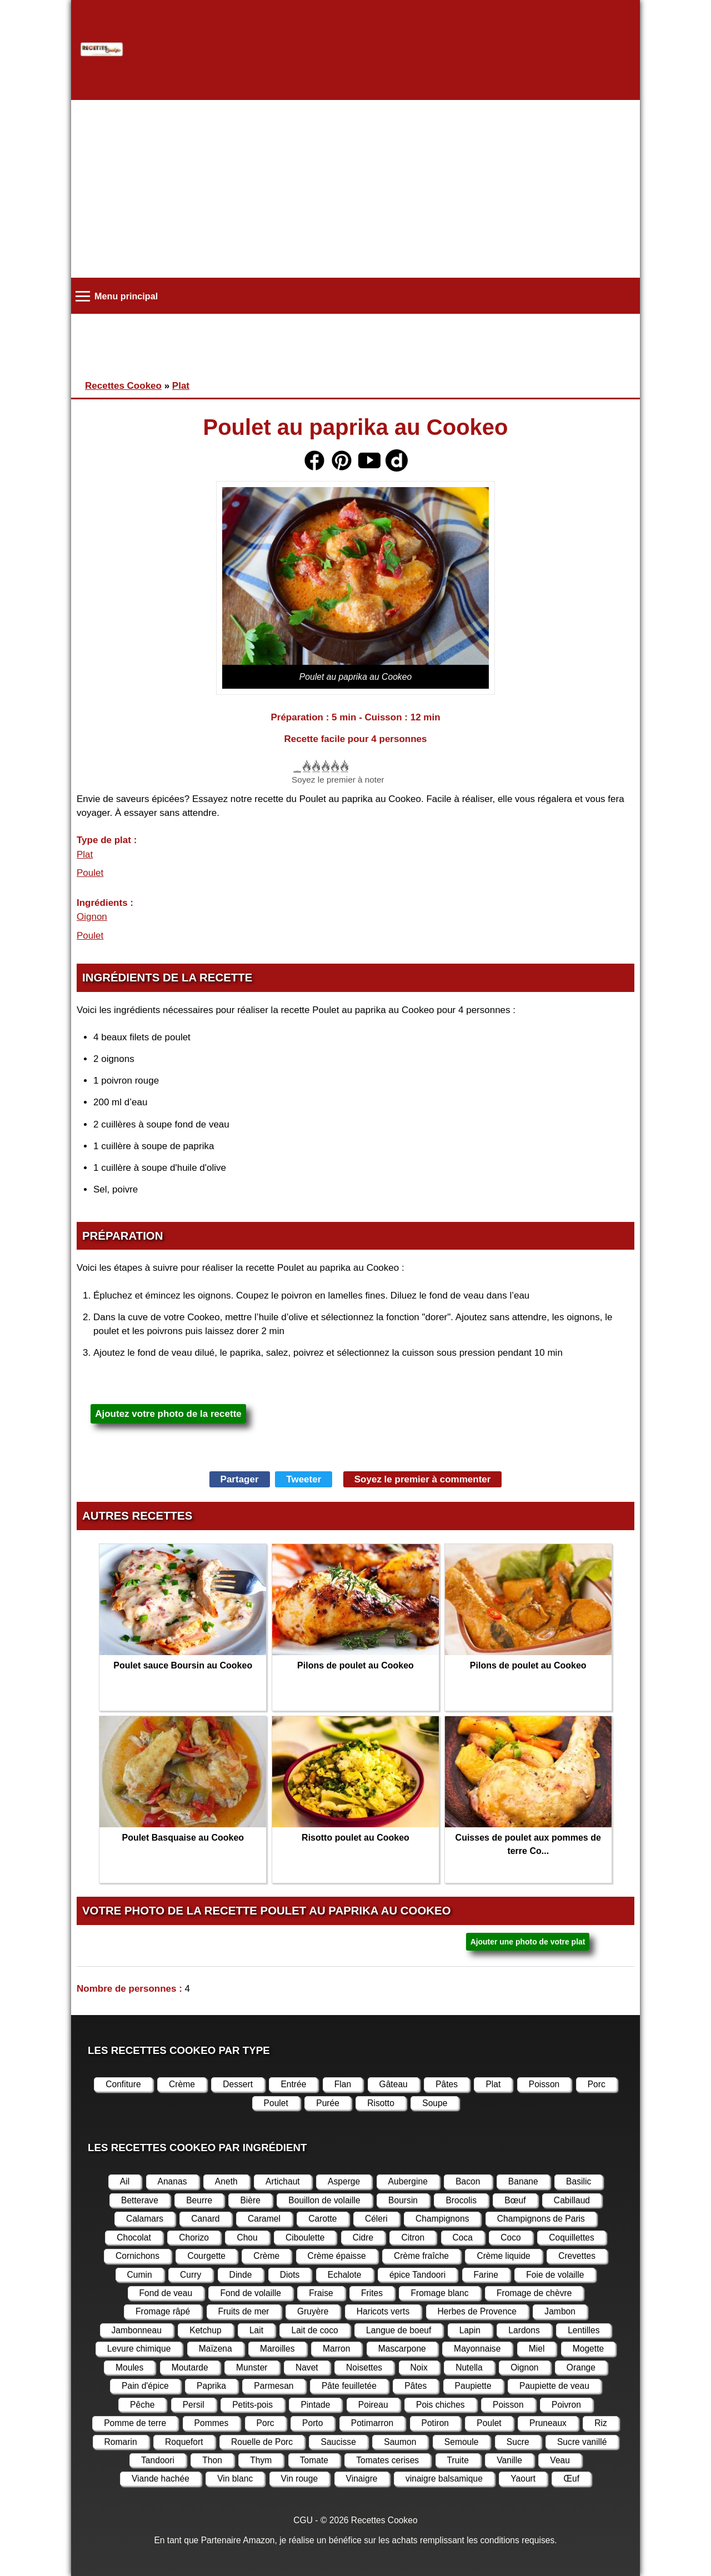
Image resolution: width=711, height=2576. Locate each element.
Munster (251, 2367)
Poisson (544, 2084)
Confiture (123, 2084)
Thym (261, 2460)
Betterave (139, 2200)
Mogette (588, 2348)
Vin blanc (235, 2478)
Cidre (363, 2237)
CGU (303, 2520)
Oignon (92, 916)
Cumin (139, 2274)
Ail (124, 2181)
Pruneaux (548, 2423)
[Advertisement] (355, 189)
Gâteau (393, 2084)
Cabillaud (572, 2200)
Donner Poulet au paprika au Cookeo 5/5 (343, 766)
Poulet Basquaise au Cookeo (183, 1837)
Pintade (315, 2404)
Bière (250, 2200)
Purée (327, 2103)
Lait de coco (314, 2330)
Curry (190, 2274)
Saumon (400, 2442)
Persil (193, 2404)
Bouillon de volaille (324, 2200)
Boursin (403, 2200)
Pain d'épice (145, 2385)
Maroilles (277, 2348)
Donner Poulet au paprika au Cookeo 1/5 (306, 766)
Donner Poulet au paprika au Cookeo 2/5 (315, 766)
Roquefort (184, 2442)
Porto (312, 2423)
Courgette (206, 2256)
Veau (560, 2460)
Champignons (442, 2218)
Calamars (144, 2218)
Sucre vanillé (582, 2442)
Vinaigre (362, 2478)
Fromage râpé (163, 2311)
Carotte (322, 2218)
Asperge (344, 2181)
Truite (458, 2460)
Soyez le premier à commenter (422, 1479)
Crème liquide (503, 2256)
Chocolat (134, 2237)
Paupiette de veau (554, 2385)
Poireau (373, 2404)
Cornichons (137, 2256)
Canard (205, 2218)
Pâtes (446, 2084)
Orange (581, 2367)
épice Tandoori (417, 2274)
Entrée (293, 2084)
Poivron (566, 2404)
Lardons (523, 2330)
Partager (240, 1479)
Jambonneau (137, 2330)
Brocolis (461, 2200)
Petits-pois (252, 2404)
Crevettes (576, 2256)
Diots (290, 2274)
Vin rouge (299, 2478)
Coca (463, 2237)
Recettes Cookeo (123, 385)
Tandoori (157, 2460)
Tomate (314, 2460)
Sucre (518, 2442)
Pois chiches (440, 2404)
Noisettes (364, 2367)
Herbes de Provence (477, 2311)
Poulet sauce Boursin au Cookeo (182, 1665)
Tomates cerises (387, 2460)
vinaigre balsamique (444, 2478)
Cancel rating (296, 766)
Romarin (120, 2442)
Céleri (376, 2218)
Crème (182, 2084)
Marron (337, 2348)
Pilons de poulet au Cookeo (355, 1665)
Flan (342, 2084)
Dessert (238, 2084)
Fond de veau (166, 2293)
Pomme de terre (135, 2423)
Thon (212, 2460)
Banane (523, 2181)
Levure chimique (139, 2348)
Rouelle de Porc (262, 2442)
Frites (372, 2293)
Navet (307, 2367)
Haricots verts (383, 2311)
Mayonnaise (477, 2348)
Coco (510, 2237)
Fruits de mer (243, 2311)
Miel (537, 2348)
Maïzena (215, 2348)
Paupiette (473, 2385)
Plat (180, 385)
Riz (600, 2423)
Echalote (345, 2274)
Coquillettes (571, 2237)
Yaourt (522, 2478)
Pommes (211, 2423)
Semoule (461, 2442)
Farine (486, 2274)
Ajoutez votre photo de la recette (168, 1414)
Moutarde (190, 2367)
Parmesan (273, 2385)
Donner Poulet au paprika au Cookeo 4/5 (334, 766)
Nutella (469, 2367)
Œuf (571, 2478)
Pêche (142, 2404)
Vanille (509, 2460)
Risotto (380, 2103)
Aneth (226, 2181)
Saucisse (338, 2442)
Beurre (199, 2200)
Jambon (559, 2311)
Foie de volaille (555, 2274)
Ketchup (205, 2330)
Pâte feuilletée (349, 2385)
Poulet (90, 873)
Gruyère (312, 2311)
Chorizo (194, 2237)
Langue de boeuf (398, 2330)
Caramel (264, 2218)
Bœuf (514, 2200)
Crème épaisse (337, 2256)
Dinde (240, 2274)
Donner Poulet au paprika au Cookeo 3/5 (324, 766)
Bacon (467, 2181)
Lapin (469, 2330)
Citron (412, 2237)
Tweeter (303, 1479)
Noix (419, 2367)
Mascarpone (402, 2348)
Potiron (435, 2423)
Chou (247, 2237)
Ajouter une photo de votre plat (527, 1941)
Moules (129, 2367)
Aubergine (408, 2181)
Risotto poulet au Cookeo (355, 1837)
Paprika (211, 2385)
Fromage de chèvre (534, 2293)
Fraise (321, 2293)
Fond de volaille (250, 2293)
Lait (256, 2330)
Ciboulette (305, 2237)
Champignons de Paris (541, 2218)
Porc (596, 2084)
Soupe (434, 2103)
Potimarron (372, 2423)
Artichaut (283, 2181)
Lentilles (583, 2330)
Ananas (172, 2181)
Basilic (578, 2181)
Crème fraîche (421, 2256)
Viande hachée (160, 2478)
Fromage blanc (439, 2293)
